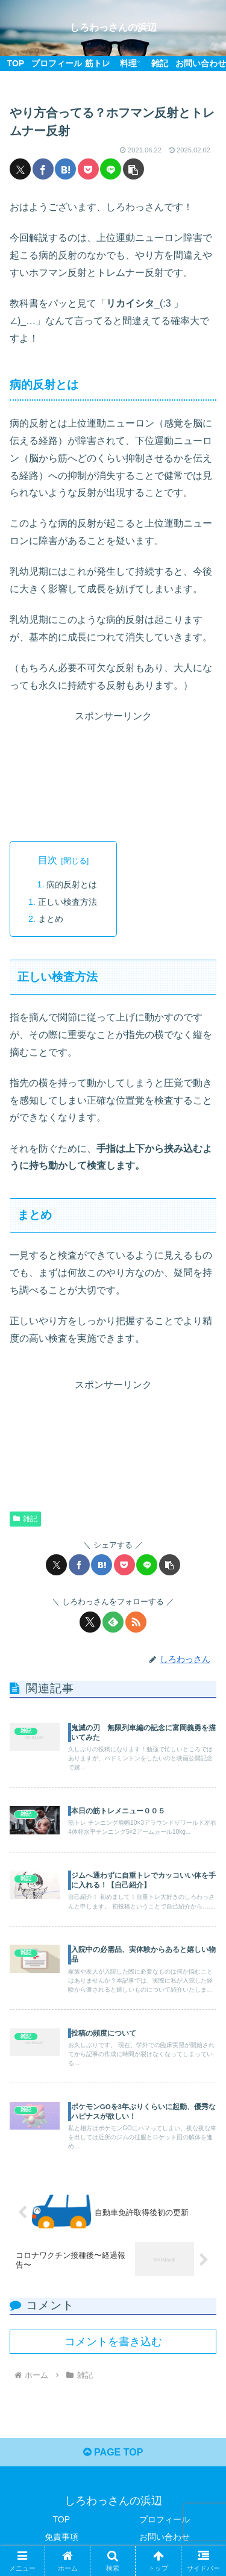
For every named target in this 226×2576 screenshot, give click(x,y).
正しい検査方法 (67, 902)
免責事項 (61, 2537)
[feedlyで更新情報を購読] (113, 1622)
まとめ (50, 919)
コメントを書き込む (113, 2342)
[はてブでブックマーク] (65, 169)
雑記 (25, 1519)
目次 (47, 860)
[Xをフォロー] (90, 1622)
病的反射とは (71, 884)
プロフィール (164, 2519)
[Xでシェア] (20, 169)
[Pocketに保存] (88, 169)
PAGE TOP (113, 2452)
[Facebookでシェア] (43, 169)
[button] (133, 169)
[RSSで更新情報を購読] (135, 1622)
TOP (61, 2519)
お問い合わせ (164, 2537)
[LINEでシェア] (110, 169)
